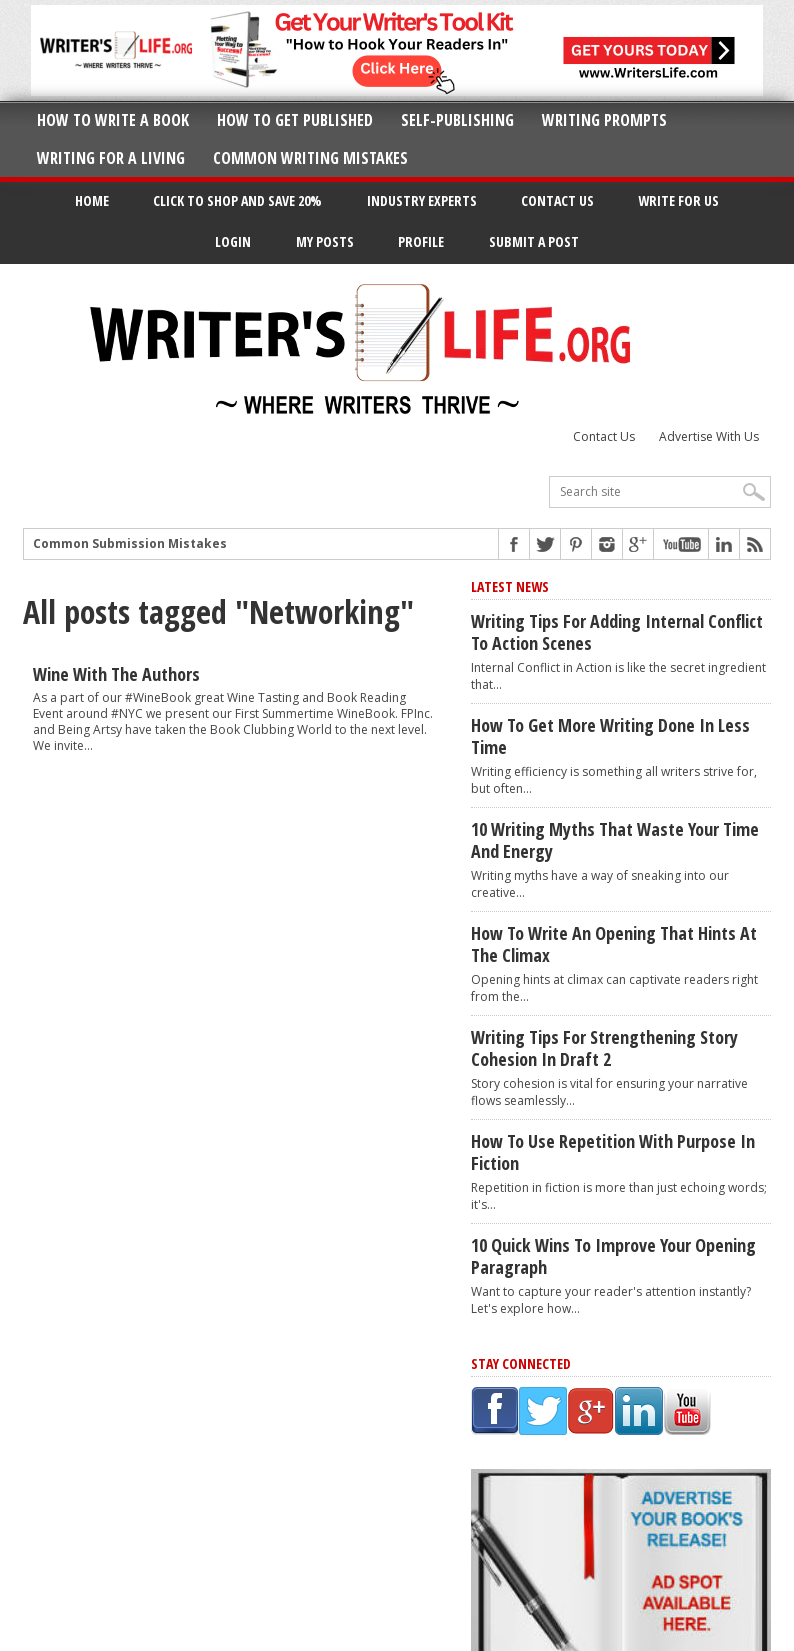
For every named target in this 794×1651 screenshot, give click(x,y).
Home (92, 200)
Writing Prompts (604, 120)
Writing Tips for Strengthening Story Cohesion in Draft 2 (604, 1048)
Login (233, 241)
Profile (421, 241)
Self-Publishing (457, 120)
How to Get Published (295, 120)
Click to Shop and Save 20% (237, 200)
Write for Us (678, 200)
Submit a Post (534, 241)
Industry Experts (422, 200)
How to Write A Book (113, 120)
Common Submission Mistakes (130, 544)
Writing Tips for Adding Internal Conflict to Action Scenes (617, 632)
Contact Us (557, 200)
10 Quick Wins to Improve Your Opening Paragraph (613, 1256)
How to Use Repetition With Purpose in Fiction (613, 1152)
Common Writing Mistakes (310, 158)
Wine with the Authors (116, 674)
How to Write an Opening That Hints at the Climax (614, 944)
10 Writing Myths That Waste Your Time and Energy (615, 840)
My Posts (325, 241)
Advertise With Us (709, 436)
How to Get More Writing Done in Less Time (610, 736)
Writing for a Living (111, 158)
